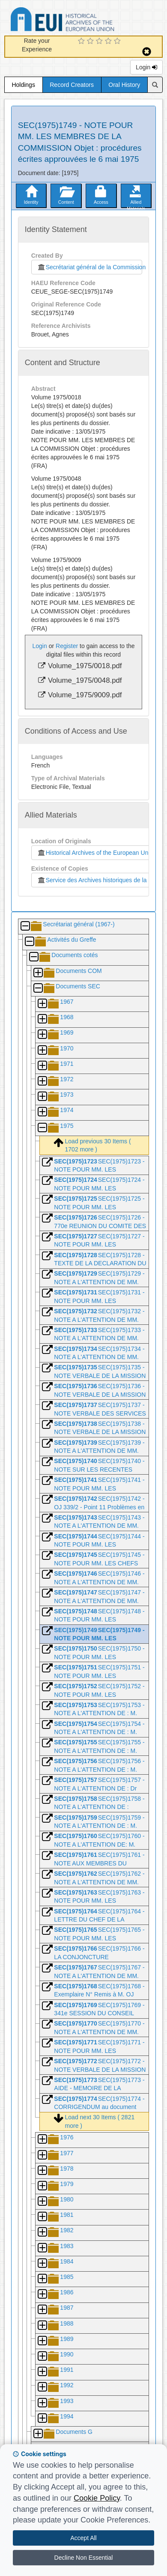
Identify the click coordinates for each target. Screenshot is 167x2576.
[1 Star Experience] (82, 41)
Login (146, 67)
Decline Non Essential (83, 2557)
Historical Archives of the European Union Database (86, 21)
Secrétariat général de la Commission (89, 267)
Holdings (23, 84)
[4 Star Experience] (109, 41)
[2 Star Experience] (91, 41)
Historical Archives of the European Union (95, 852)
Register (67, 646)
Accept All (83, 2537)
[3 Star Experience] (100, 41)
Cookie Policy (97, 2498)
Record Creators (72, 84)
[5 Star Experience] (118, 41)
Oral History (124, 84)
